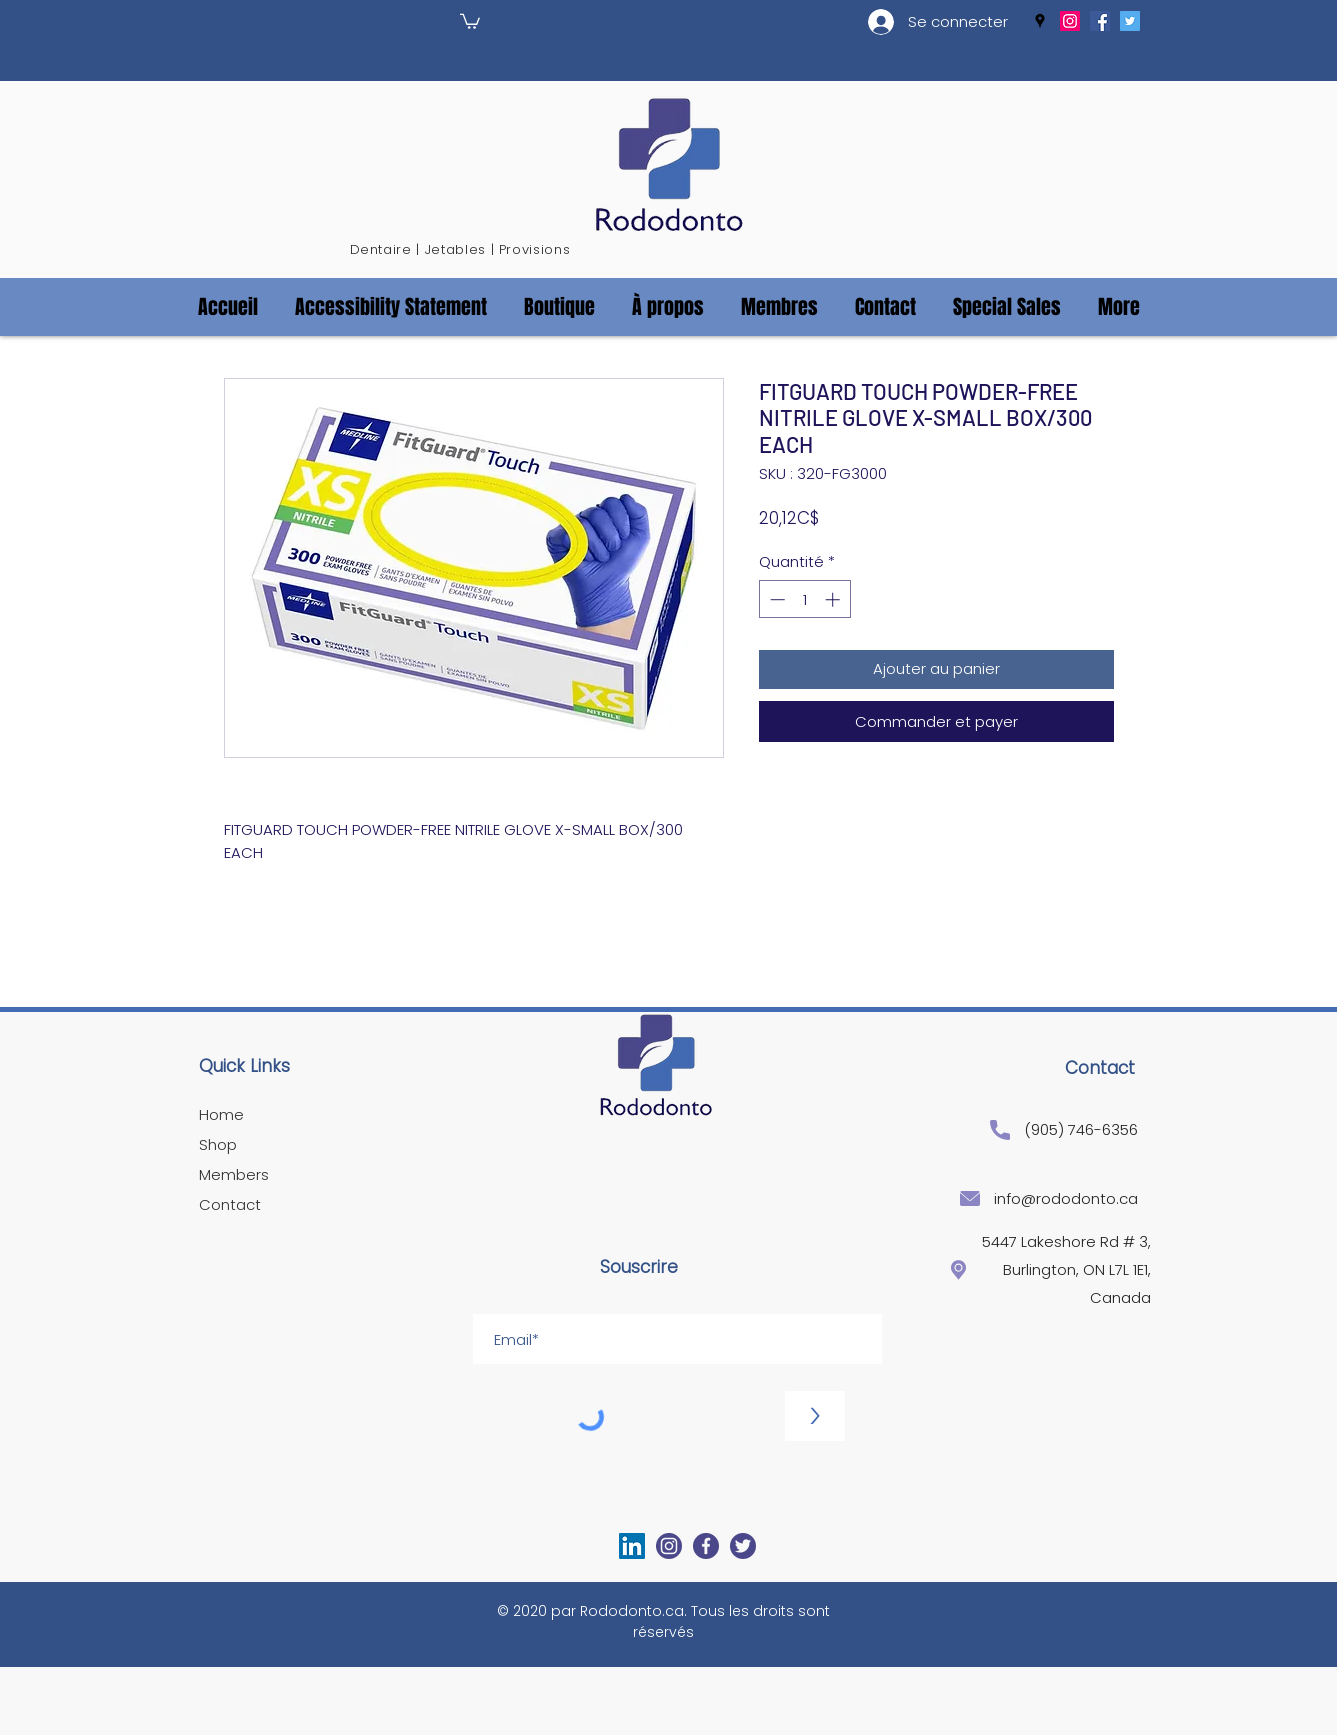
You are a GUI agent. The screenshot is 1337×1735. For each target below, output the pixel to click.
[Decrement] (775, 599)
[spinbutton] (804, 599)
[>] (815, 1416)
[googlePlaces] (1040, 21)
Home (221, 1114)
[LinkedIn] (632, 1546)
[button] (470, 20)
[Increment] (834, 599)
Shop (218, 1144)
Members (234, 1174)
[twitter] (1130, 21)
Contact (230, 1204)
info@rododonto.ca (1066, 1198)
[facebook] (1100, 21)
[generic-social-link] (1070, 21)
